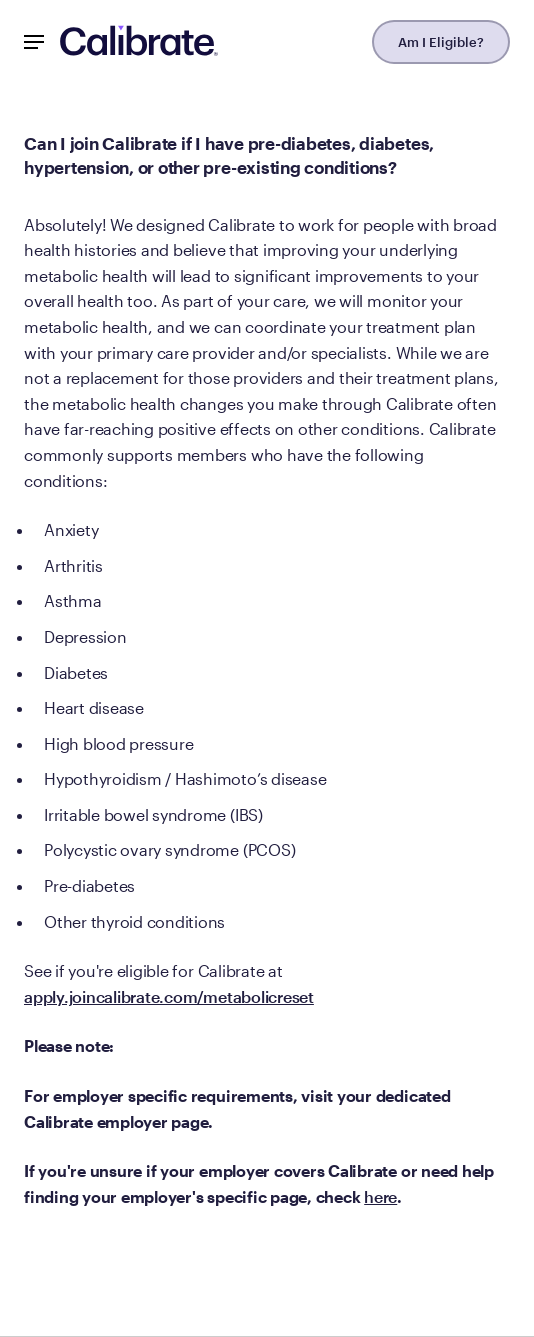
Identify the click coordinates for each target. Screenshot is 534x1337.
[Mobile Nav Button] (34, 42)
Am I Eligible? (441, 42)
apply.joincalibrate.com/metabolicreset (169, 996)
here (380, 1196)
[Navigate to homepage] (139, 42)
